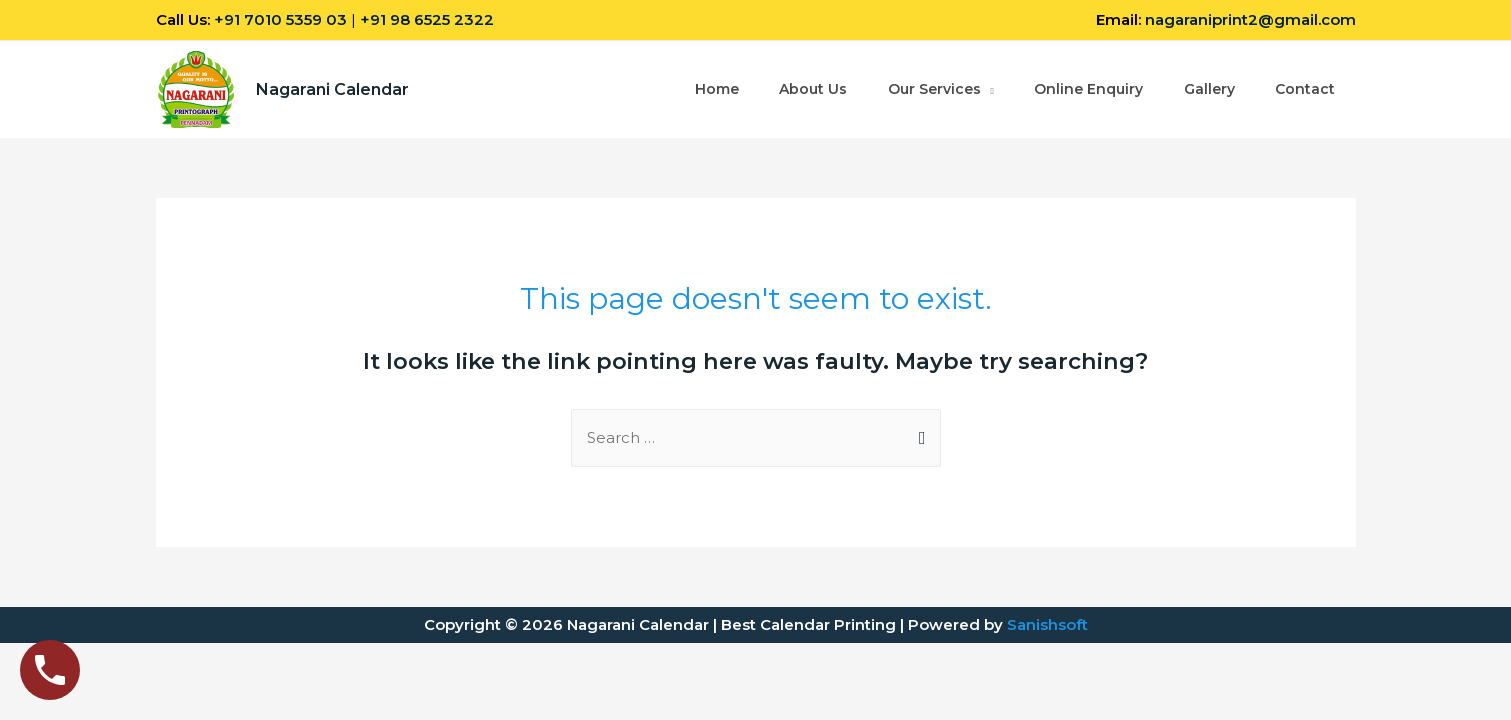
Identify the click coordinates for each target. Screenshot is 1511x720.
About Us (810, 90)
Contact (1305, 90)
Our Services (931, 90)
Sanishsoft (1047, 624)
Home (713, 90)
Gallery (1208, 90)
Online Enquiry (1087, 90)
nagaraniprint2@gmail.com (1250, 19)
